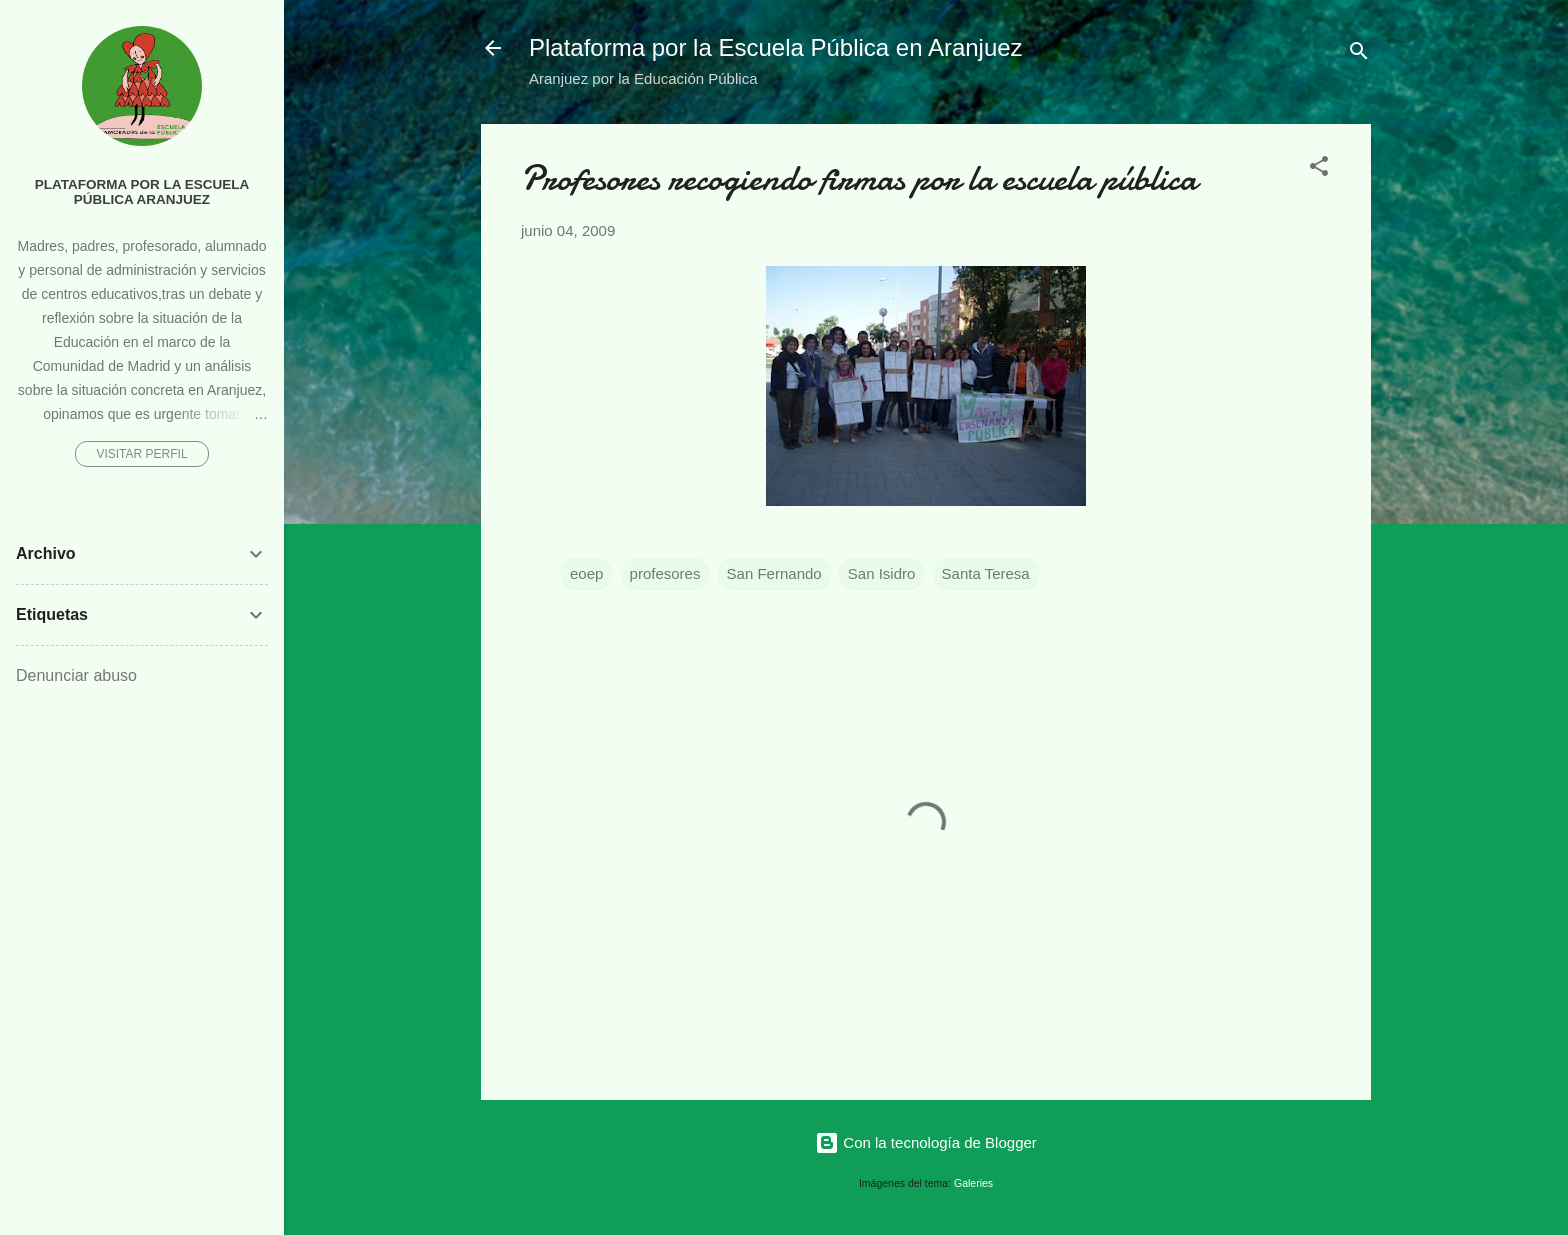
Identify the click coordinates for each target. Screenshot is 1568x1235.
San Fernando (774, 573)
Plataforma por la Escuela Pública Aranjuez (142, 192)
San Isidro (882, 573)
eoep (586, 573)
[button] (1319, 169)
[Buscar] (1359, 54)
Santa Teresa (986, 573)
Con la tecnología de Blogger (926, 1142)
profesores (665, 573)
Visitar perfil (141, 454)
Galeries (973, 1183)
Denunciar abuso (76, 675)
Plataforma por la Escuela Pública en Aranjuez (776, 47)
